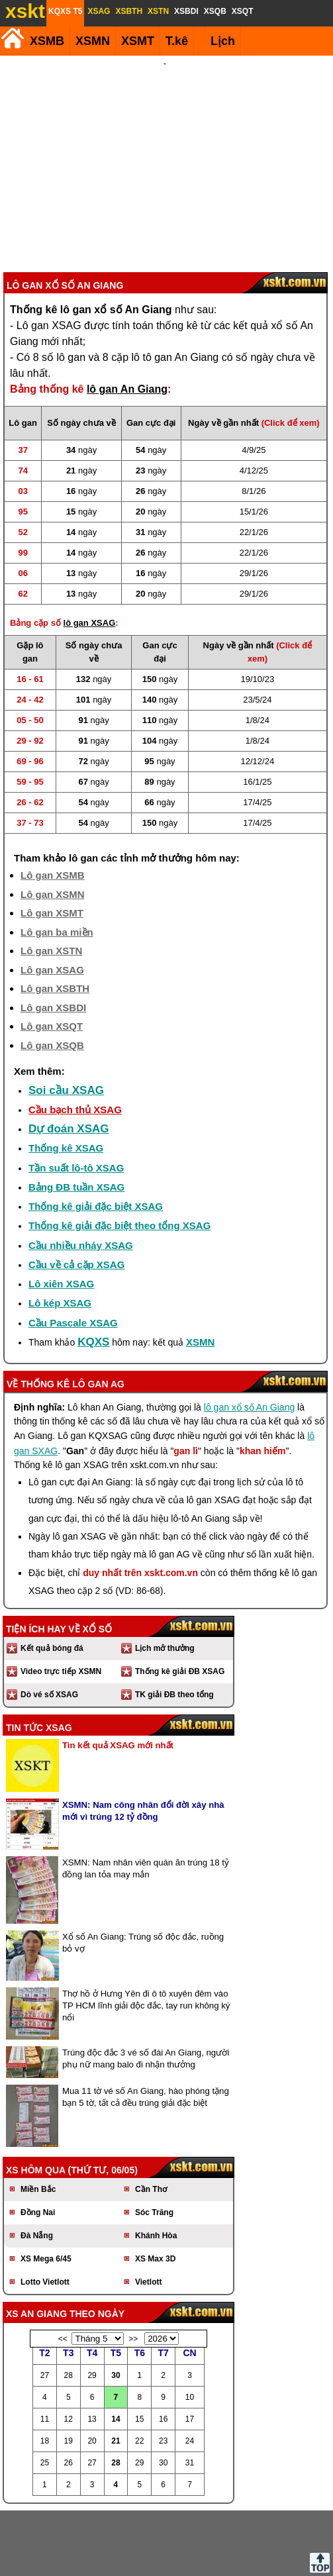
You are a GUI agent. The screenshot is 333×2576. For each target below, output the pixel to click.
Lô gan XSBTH (55, 917)
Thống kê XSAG (65, 1077)
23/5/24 (257, 629)
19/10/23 (258, 608)
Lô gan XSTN (51, 879)
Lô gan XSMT (52, 842)
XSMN (92, 41)
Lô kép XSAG (59, 1232)
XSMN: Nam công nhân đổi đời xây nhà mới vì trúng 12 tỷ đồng (143, 1740)
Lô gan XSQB (52, 974)
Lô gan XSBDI (53, 936)
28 (115, 2392)
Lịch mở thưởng (165, 1577)
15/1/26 (254, 441)
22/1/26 (254, 461)
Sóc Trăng (154, 2141)
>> (133, 2268)
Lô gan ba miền (57, 861)
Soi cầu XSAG (66, 1019)
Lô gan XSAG (52, 899)
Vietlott (148, 2211)
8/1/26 (253, 420)
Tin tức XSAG (39, 1657)
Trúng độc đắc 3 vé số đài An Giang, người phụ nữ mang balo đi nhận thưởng (145, 1988)
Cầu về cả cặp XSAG (76, 1193)
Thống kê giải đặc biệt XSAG (95, 1135)
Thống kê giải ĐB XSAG (179, 1600)
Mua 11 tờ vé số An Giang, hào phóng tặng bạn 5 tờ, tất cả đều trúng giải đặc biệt (145, 2026)
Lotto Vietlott (45, 2211)
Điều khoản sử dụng (165, 2555)
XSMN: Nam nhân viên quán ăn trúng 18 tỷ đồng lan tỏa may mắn (145, 1797)
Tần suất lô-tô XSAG (76, 1097)
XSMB (47, 41)
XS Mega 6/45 (46, 2188)
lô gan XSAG (90, 552)
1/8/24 (257, 649)
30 (115, 2304)
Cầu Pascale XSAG (73, 1252)
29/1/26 (254, 502)
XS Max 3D (155, 2188)
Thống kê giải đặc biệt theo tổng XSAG (119, 1154)
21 (115, 2370)
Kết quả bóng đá (52, 1577)
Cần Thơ (151, 2118)
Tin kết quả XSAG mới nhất (117, 1674)
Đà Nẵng (37, 2164)
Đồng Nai (38, 2141)
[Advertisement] (165, 128)
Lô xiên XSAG (61, 1212)
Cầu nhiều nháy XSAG (80, 1174)
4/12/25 (254, 400)
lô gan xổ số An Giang (249, 1336)
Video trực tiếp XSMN (61, 1600)
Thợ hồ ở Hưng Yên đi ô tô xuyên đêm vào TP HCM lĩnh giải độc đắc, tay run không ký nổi (146, 1935)
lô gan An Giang (127, 318)
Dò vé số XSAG (49, 1623)
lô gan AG (98, 1313)
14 (115, 2348)
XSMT (137, 41)
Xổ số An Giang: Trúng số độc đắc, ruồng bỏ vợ (143, 1872)
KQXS (93, 1271)
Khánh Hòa (156, 2164)
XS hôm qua (36, 2099)
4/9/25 (253, 379)
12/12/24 (258, 690)
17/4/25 (257, 731)
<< (63, 2268)
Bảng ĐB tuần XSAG (76, 1116)
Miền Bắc (38, 2118)
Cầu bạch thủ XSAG (75, 1038)
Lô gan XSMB (53, 804)
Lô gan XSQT (52, 955)
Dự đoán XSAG (68, 1058)
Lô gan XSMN (53, 823)
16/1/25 (257, 711)
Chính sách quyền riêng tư (253, 2555)
